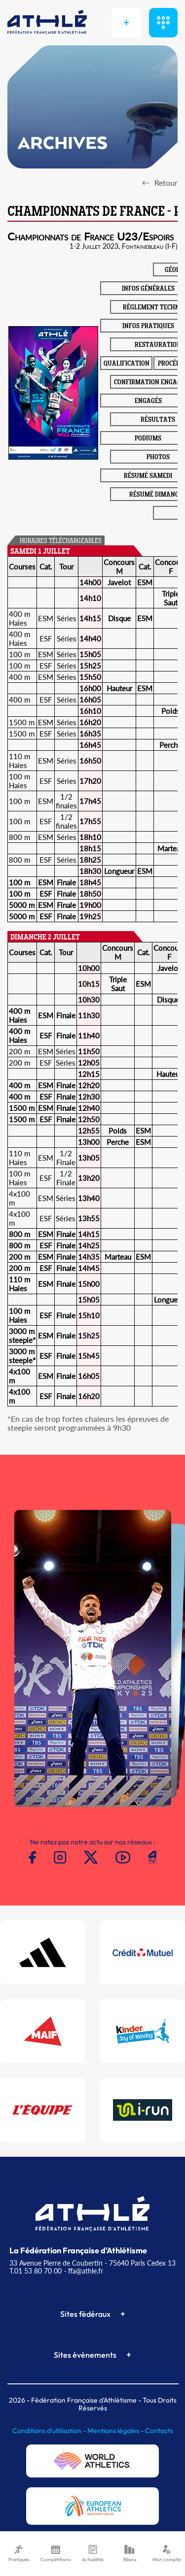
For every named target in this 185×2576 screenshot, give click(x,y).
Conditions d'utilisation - (49, 2430)
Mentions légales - (116, 2430)
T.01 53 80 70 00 (35, 2271)
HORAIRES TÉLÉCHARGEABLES (61, 541)
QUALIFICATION (126, 364)
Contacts (159, 2430)
